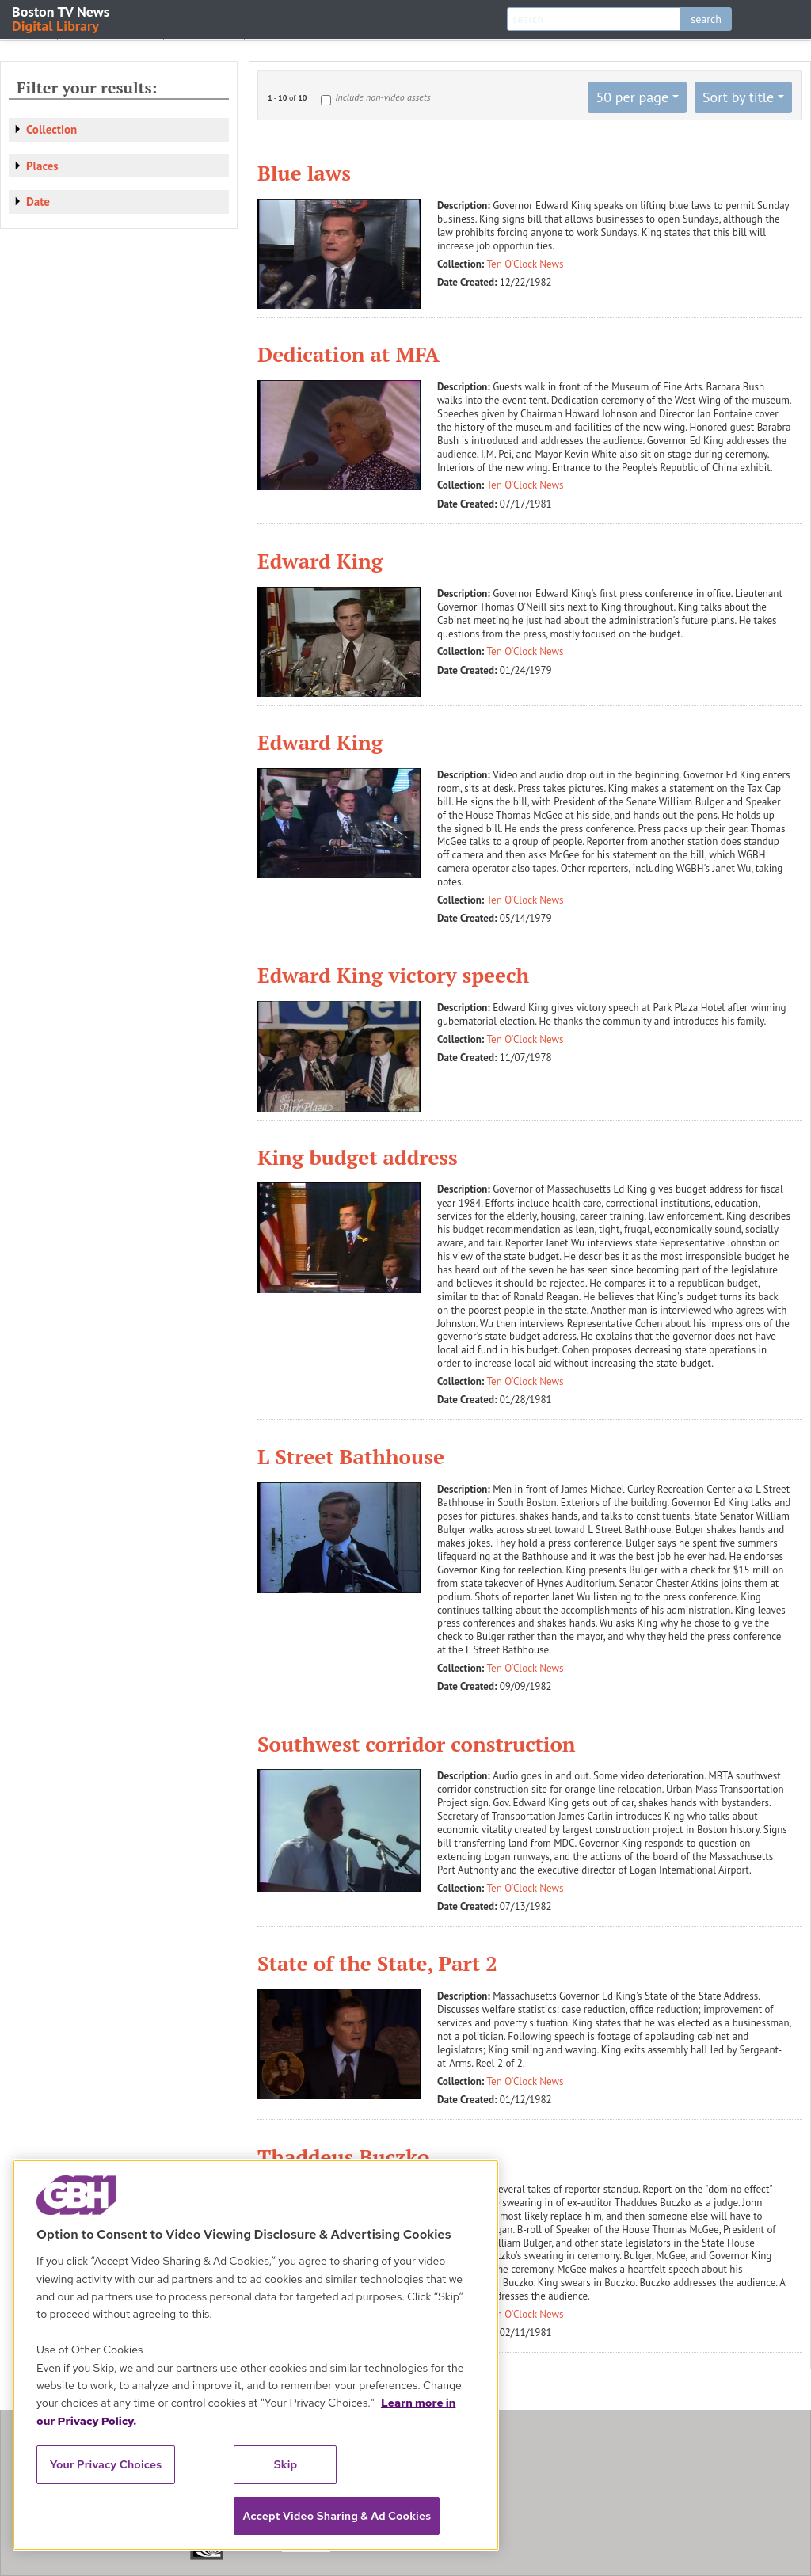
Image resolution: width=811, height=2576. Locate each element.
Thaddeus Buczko (343, 2156)
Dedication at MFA (348, 354)
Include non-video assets (382, 97)
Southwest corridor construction (416, 1743)
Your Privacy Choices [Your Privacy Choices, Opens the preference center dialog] (106, 2464)
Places (42, 165)
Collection (51, 129)
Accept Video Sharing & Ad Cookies (336, 2516)
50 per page (632, 97)
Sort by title (738, 97)
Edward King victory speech (393, 974)
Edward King (320, 560)
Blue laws (304, 172)
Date (38, 201)
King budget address (357, 1156)
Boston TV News (62, 17)
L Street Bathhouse (350, 1456)
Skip (286, 2464)
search (706, 19)
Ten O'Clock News (525, 264)
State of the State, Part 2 (377, 1963)
